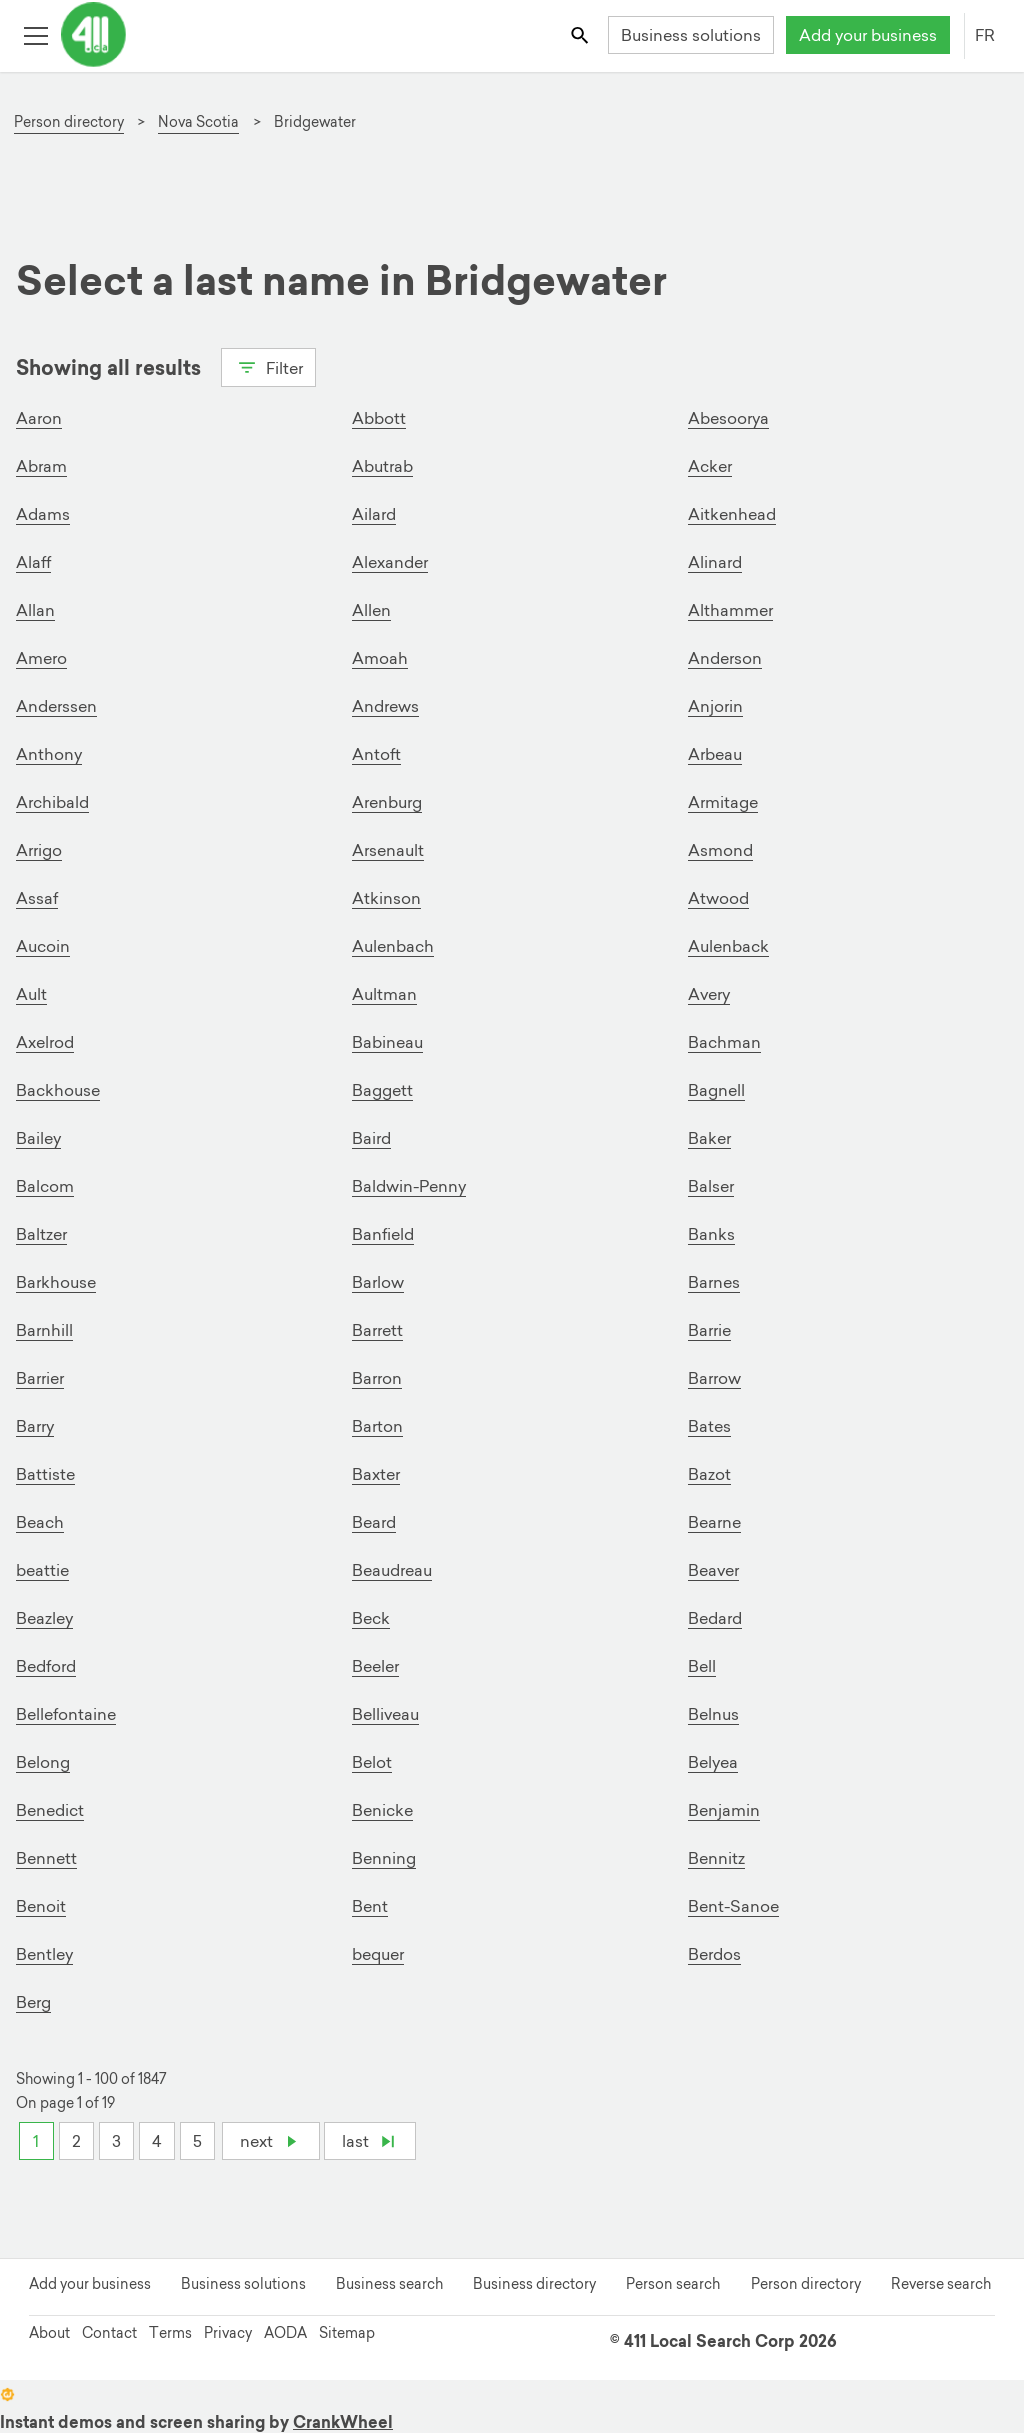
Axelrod (45, 1042)
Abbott (379, 418)
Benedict (50, 1810)
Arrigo (39, 850)
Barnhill (44, 1330)
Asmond (720, 850)
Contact (109, 2333)
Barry (35, 1426)
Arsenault (388, 850)
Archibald (52, 802)
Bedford (46, 1666)
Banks (711, 1234)
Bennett (46, 1858)
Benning (384, 1858)
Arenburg (387, 802)
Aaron (39, 418)
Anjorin (715, 706)
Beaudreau (392, 1570)
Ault (31, 994)
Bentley (44, 1954)
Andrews (385, 706)
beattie (42, 1570)
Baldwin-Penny (409, 1186)
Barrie (709, 1330)
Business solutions (691, 35)
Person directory (806, 2284)
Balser (711, 1186)
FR (985, 35)
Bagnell (716, 1090)
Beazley (44, 1618)
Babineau (387, 1042)
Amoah (380, 658)
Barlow (378, 1282)
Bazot (709, 1474)
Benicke (382, 1810)
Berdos (714, 1954)
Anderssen (56, 706)
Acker (710, 466)
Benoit (41, 1906)
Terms (170, 2333)
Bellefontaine (66, 1714)
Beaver (713, 1570)
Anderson (725, 658)
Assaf (37, 898)
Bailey (38, 1138)
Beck (371, 1618)
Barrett (377, 1330)
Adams (43, 514)
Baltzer (41, 1234)
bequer (378, 1954)
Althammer (730, 610)
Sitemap (347, 2333)
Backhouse (58, 1090)
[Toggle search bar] (581, 34)
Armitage (723, 802)
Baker (709, 1138)
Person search (673, 2284)
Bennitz (716, 1858)
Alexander (390, 562)
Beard (374, 1522)
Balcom (45, 1186)
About (49, 2333)
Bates (709, 1426)
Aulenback (728, 946)
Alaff (33, 562)
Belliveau (385, 1714)
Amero (41, 658)
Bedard (715, 1618)
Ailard (374, 514)
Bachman (724, 1042)
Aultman (384, 994)
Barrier (40, 1378)
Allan (35, 610)
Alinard (715, 562)
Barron (377, 1378)
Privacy (228, 2333)
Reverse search (941, 2284)
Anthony (49, 754)
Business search (389, 2284)
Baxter (376, 1474)
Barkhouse (56, 1282)
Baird (371, 1138)
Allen (371, 610)
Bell (702, 1666)
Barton (377, 1426)
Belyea (713, 1762)
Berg (33, 2002)
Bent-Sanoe (733, 1906)
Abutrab (382, 466)
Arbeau (715, 754)
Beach (40, 1522)
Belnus (713, 1714)
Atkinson (386, 898)
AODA (285, 2333)
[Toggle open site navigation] (35, 34)
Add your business (868, 35)
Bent (370, 1906)
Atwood (718, 898)
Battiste (45, 1474)
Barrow (714, 1378)
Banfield (383, 1234)
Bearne (714, 1522)
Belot (372, 1762)
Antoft (376, 754)
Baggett (382, 1090)
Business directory (534, 2284)
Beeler (375, 1666)
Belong (43, 1762)
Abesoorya (728, 418)
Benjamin (724, 1810)
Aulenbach (393, 946)
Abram (41, 466)
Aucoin (43, 946)
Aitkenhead (732, 514)
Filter (268, 366)
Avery (709, 994)
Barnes (714, 1282)
